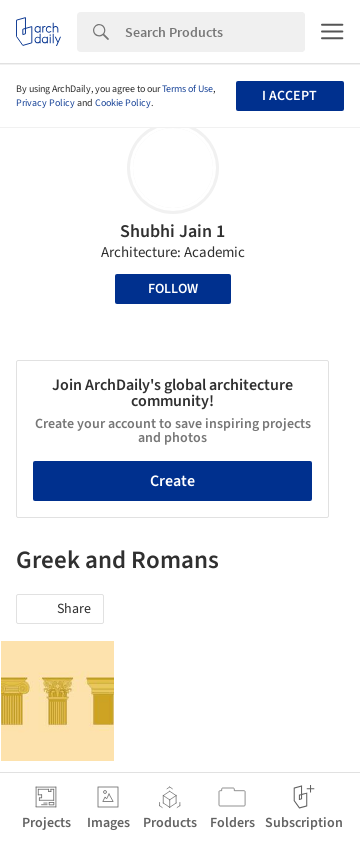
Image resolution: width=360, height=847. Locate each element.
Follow (173, 289)
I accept (289, 96)
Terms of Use (187, 89)
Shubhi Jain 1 (172, 231)
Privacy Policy (45, 103)
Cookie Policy (123, 103)
